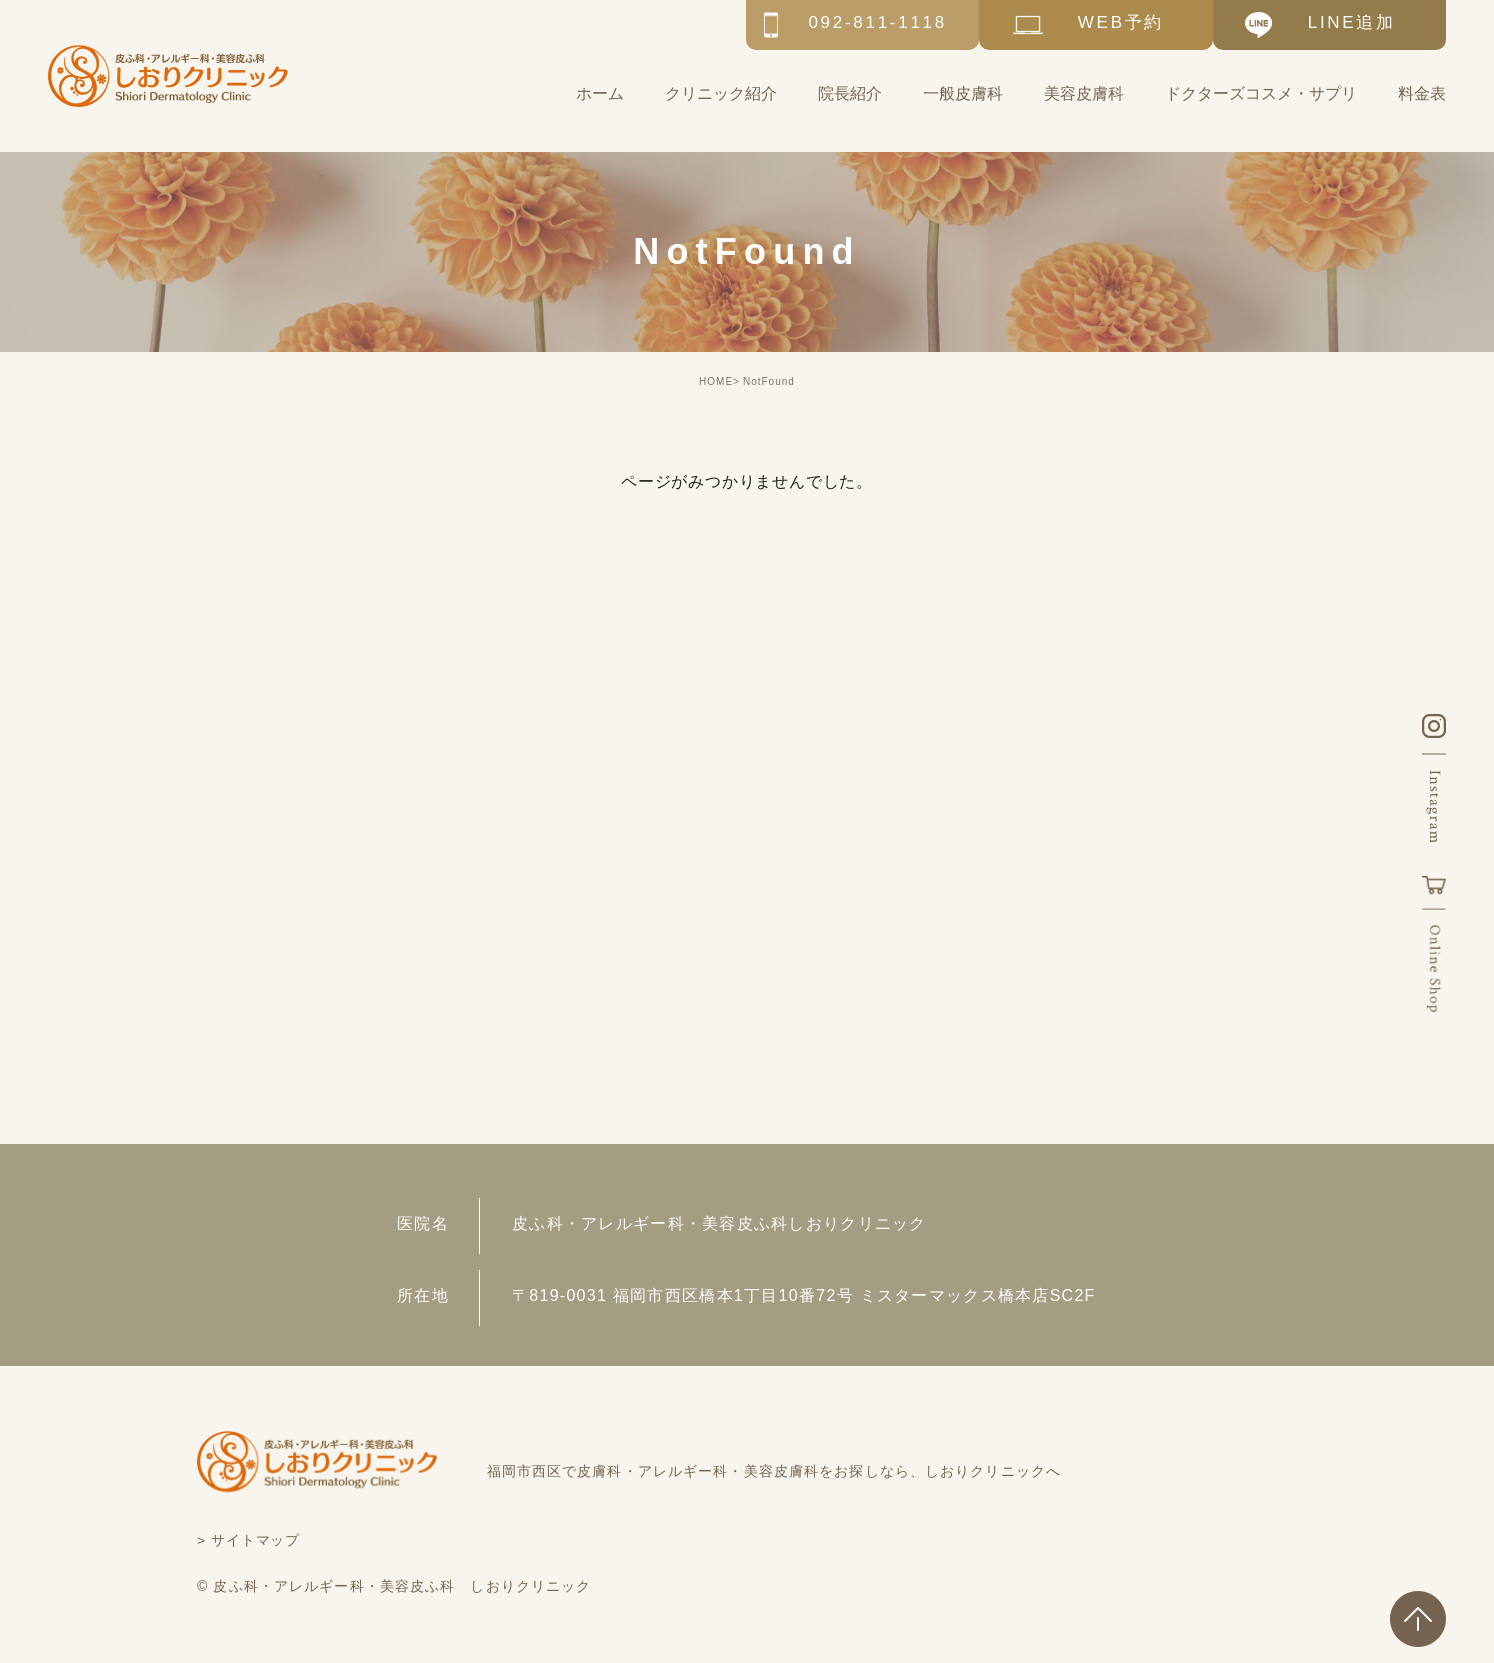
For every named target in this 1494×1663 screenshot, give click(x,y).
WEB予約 (1121, 22)
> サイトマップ (249, 1540)
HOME (716, 381)
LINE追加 (1352, 22)
